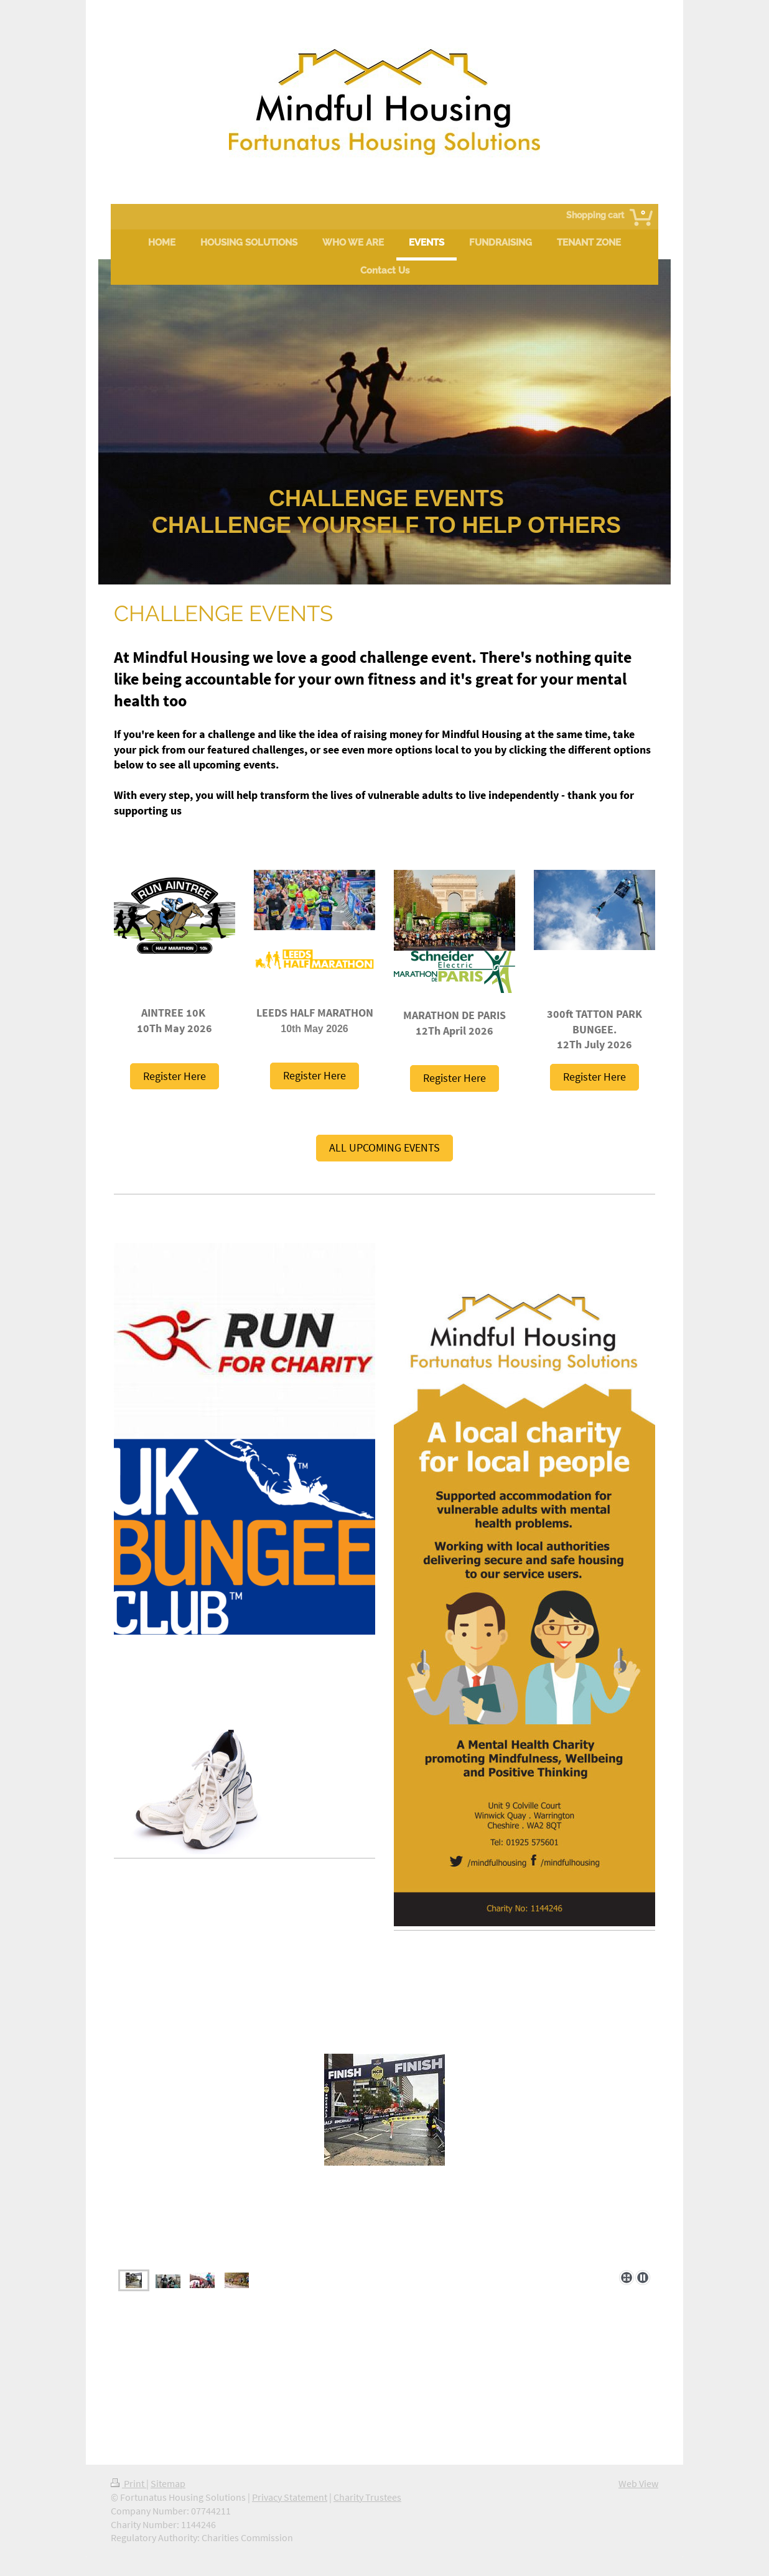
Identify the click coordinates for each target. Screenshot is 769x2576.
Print (128, 2484)
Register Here (174, 1076)
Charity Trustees (367, 2497)
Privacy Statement (289, 2497)
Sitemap (168, 2484)
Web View (638, 2484)
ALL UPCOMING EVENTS (384, 1147)
